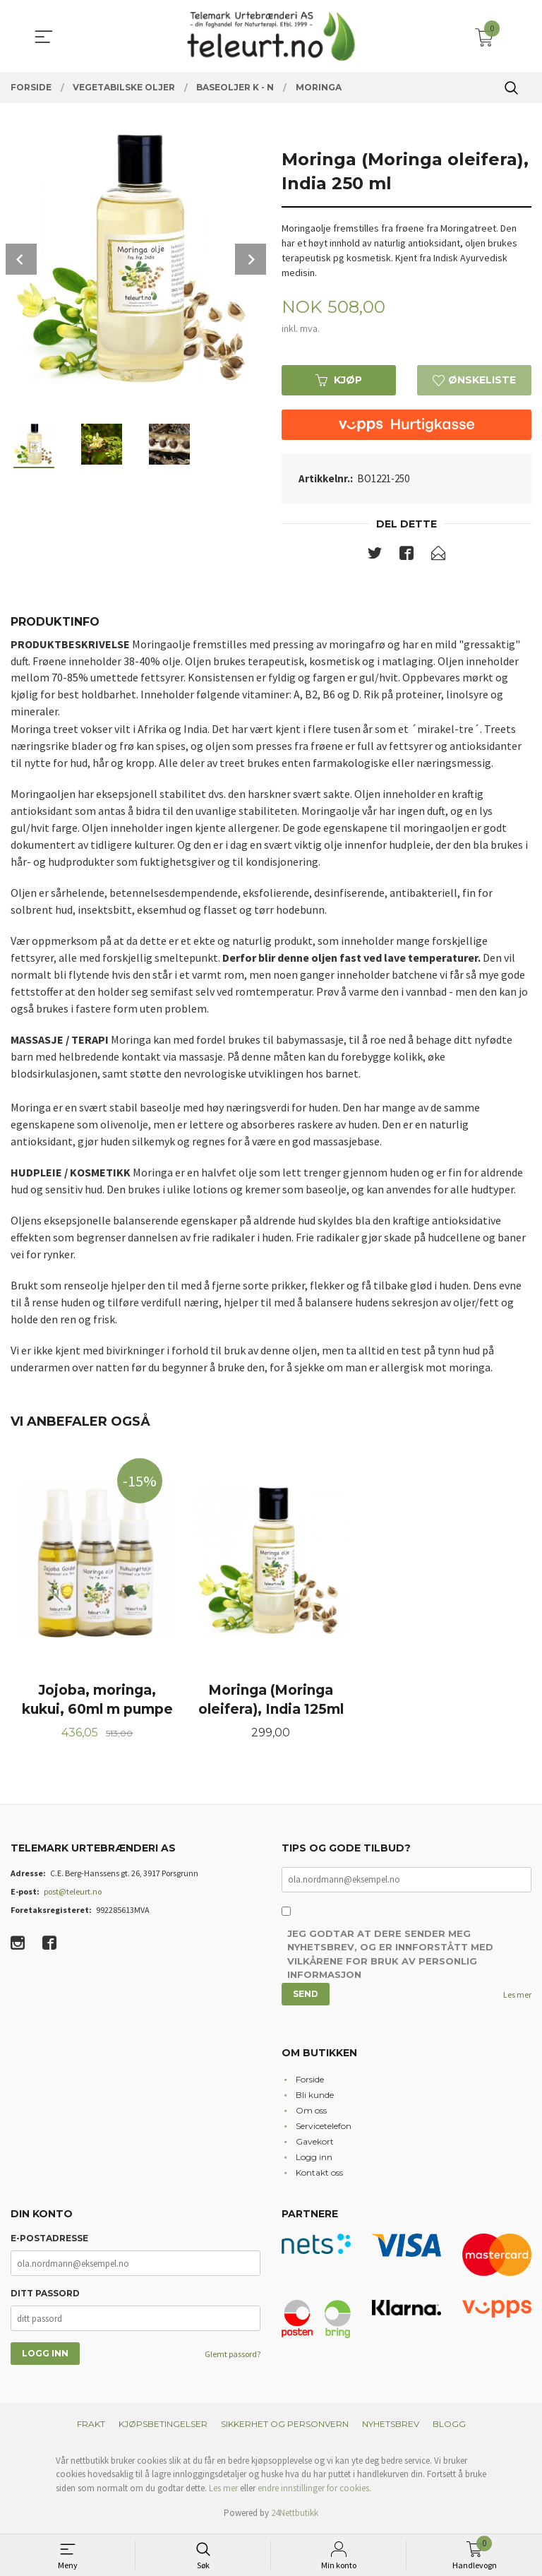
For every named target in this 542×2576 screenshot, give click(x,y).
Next (250, 259)
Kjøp (338, 380)
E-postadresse (49, 2241)
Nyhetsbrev (390, 2426)
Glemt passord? (232, 2356)
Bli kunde (315, 2097)
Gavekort (315, 2143)
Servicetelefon (323, 2128)
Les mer (517, 1997)
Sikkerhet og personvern (285, 2426)
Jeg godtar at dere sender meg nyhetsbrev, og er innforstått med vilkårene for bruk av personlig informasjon (390, 1957)
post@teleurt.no (73, 1893)
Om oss (311, 2112)
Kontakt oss (319, 2174)
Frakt (91, 2426)
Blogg (449, 2426)
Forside (310, 2081)
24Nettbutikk (294, 2516)
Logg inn (314, 2159)
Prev (21, 259)
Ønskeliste (474, 380)
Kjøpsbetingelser (163, 2426)
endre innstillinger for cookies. (314, 2490)
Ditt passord (45, 2296)
